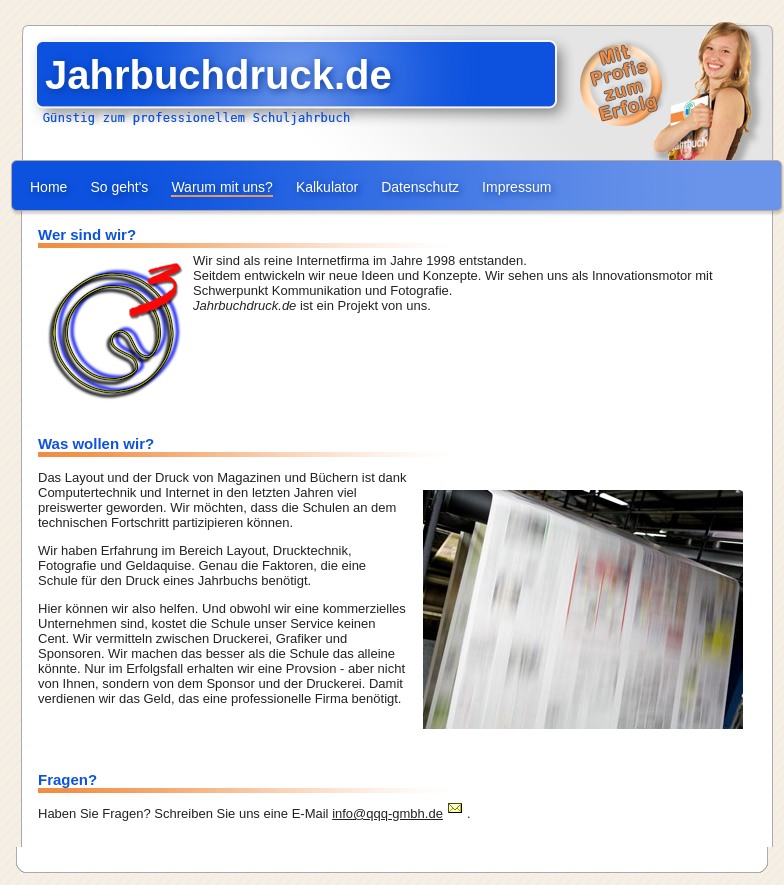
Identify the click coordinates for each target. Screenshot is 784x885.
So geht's (119, 187)
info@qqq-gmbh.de (387, 813)
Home (48, 187)
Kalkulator (327, 187)
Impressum (516, 187)
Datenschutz (420, 187)
